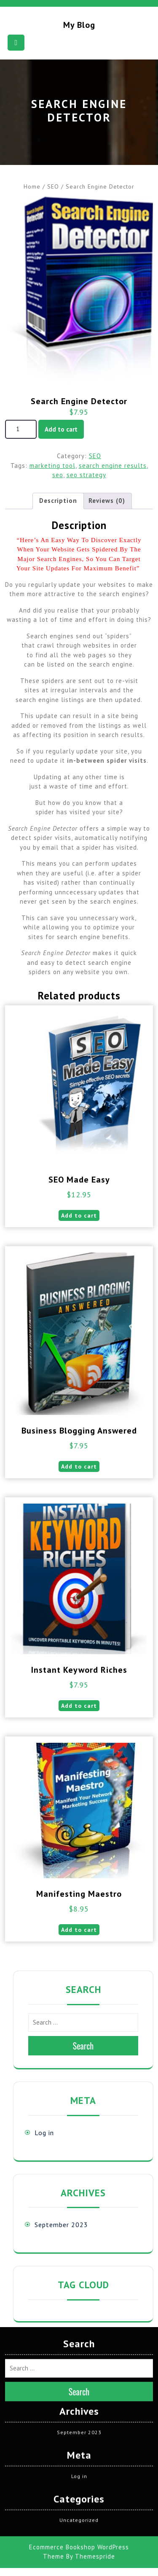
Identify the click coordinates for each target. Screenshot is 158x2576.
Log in (44, 2132)
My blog (79, 24)
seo (57, 475)
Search (83, 2045)
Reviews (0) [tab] (106, 501)
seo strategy (86, 475)
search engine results (113, 466)
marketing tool (52, 466)
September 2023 (61, 2224)
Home (32, 186)
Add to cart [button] (79, 1215)
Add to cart (61, 429)
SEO (53, 186)
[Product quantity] (21, 429)
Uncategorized (79, 2377)
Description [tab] (58, 501)
